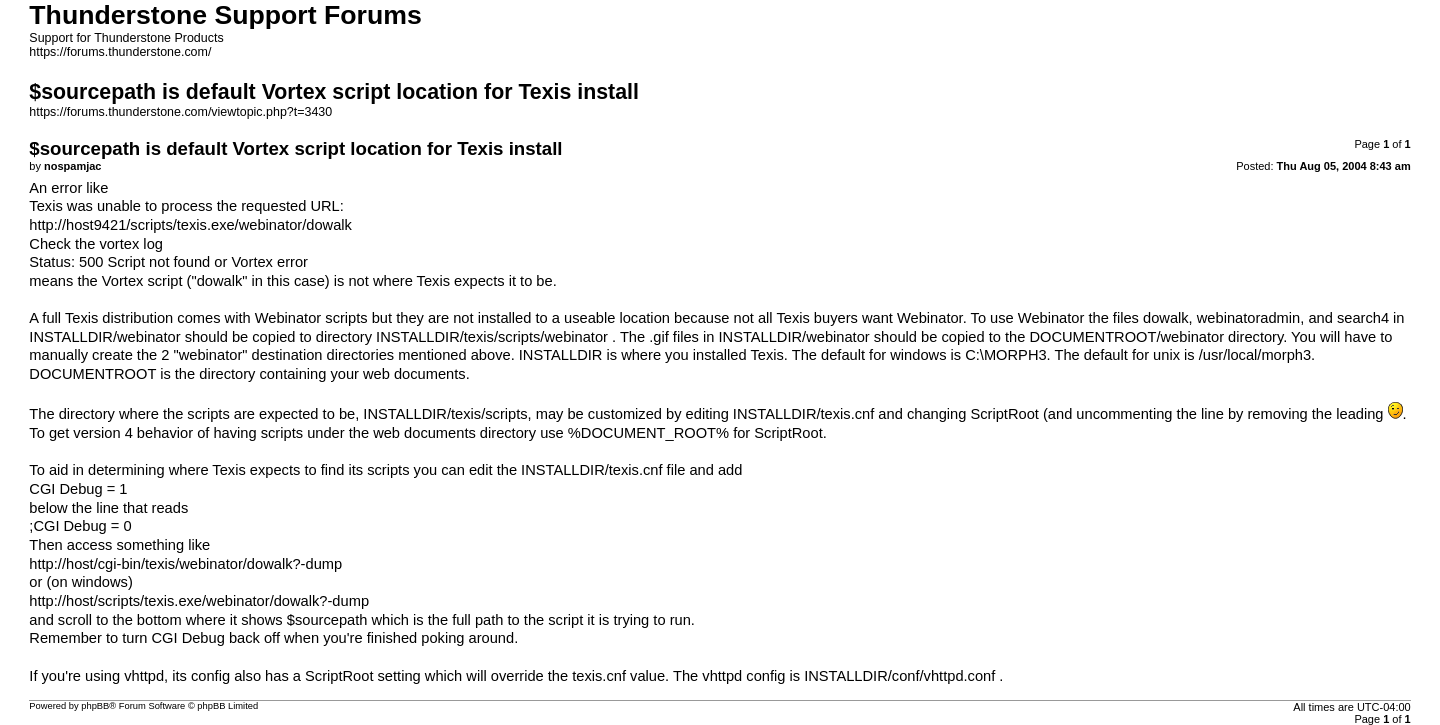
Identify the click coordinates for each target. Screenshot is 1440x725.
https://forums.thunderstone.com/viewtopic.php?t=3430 (180, 112)
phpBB (95, 706)
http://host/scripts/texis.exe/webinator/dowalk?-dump (199, 601)
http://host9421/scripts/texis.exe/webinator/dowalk (190, 225)
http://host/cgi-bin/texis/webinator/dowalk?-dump (185, 564)
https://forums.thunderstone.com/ (120, 52)
